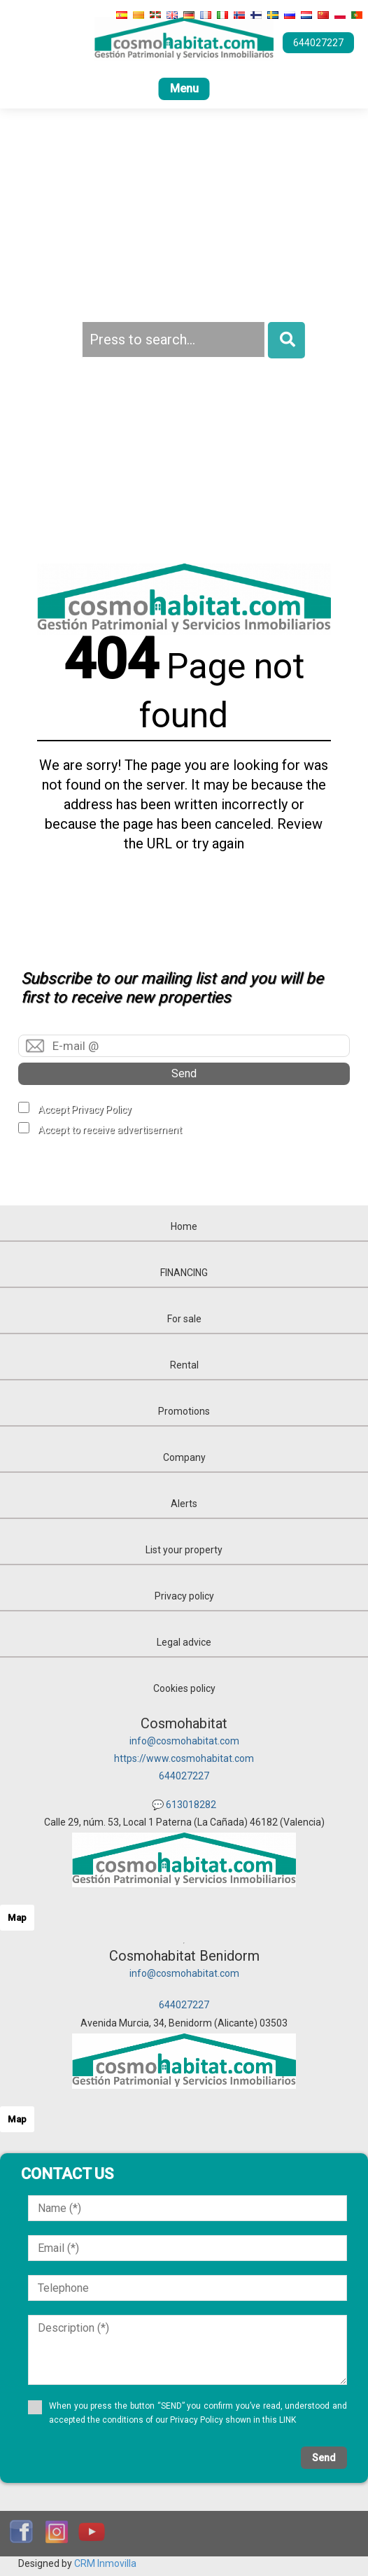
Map (17, 1917)
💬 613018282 (184, 1804)
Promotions (184, 1411)
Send (184, 1073)
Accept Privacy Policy (85, 1109)
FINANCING (184, 1272)
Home (184, 1226)
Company (184, 1457)
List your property (184, 1549)
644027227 (184, 1776)
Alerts (184, 1503)
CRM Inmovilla (105, 2563)
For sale (184, 1318)
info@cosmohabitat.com (184, 1740)
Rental (184, 1365)
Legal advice (184, 1642)
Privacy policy (184, 1596)
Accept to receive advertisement (110, 1129)
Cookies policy (184, 1688)
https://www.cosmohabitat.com (184, 1758)
